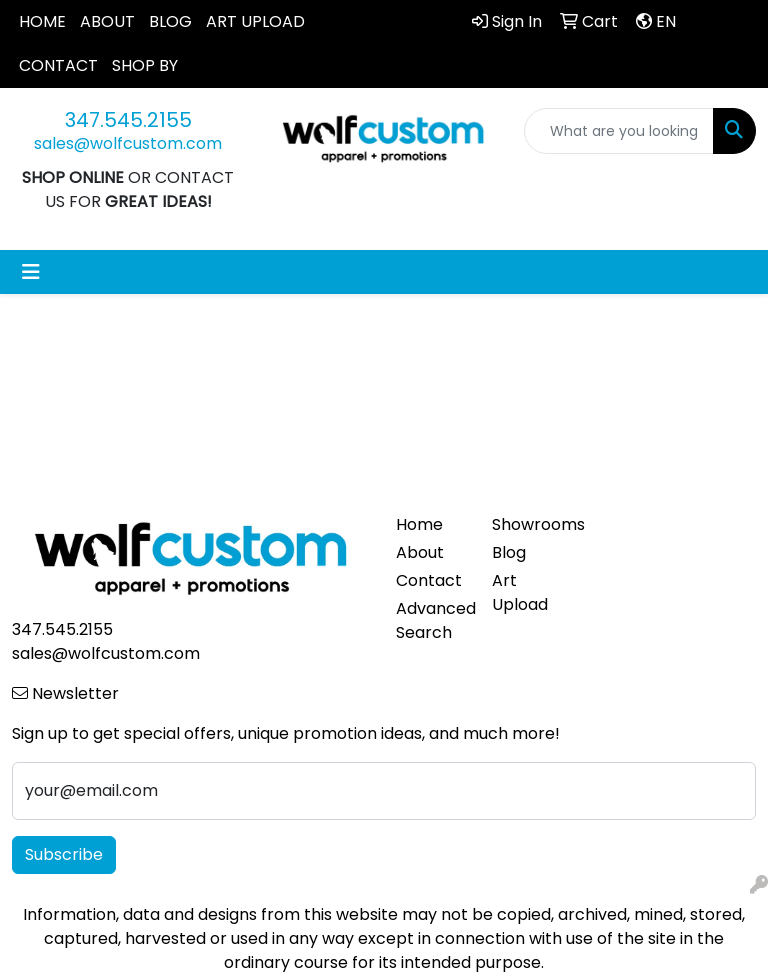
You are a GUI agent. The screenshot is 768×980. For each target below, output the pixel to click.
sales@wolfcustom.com (128, 143)
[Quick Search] (619, 131)
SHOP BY (145, 65)
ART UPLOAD (255, 21)
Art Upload (520, 592)
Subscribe (64, 854)
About (420, 552)
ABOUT (107, 21)
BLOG (170, 21)
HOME (42, 21)
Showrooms (528, 524)
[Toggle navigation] (31, 272)
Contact (429, 580)
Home (419, 524)
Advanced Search (432, 620)
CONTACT (58, 65)
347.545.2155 (128, 120)
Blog (509, 552)
